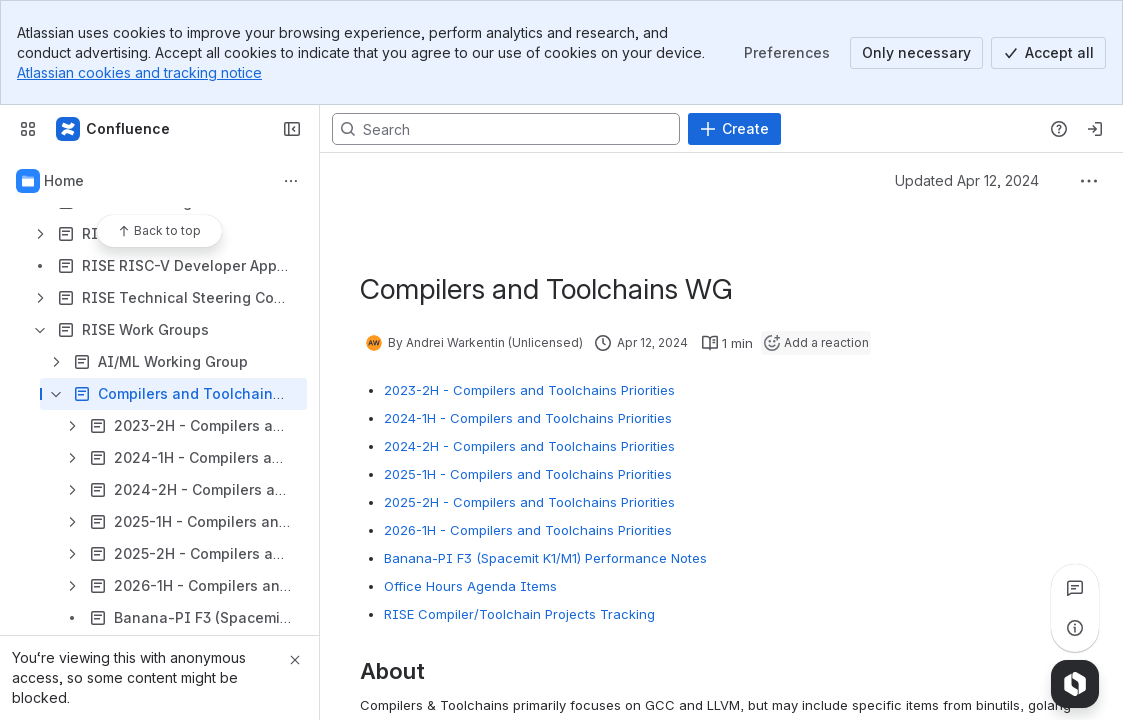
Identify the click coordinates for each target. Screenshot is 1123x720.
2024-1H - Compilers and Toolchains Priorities (528, 418)
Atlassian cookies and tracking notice (139, 72)
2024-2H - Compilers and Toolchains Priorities (529, 446)
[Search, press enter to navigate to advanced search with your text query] (506, 129)
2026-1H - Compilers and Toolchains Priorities (528, 530)
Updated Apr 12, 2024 (967, 180)
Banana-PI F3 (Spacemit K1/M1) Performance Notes (545, 558)
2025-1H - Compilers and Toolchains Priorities (528, 474)
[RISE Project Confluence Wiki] (114, 129)
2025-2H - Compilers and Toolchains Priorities (529, 502)
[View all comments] (1075, 588)
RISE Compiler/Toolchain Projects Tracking (519, 614)
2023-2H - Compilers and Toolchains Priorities (529, 390)
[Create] (734, 129)
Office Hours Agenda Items (470, 586)
